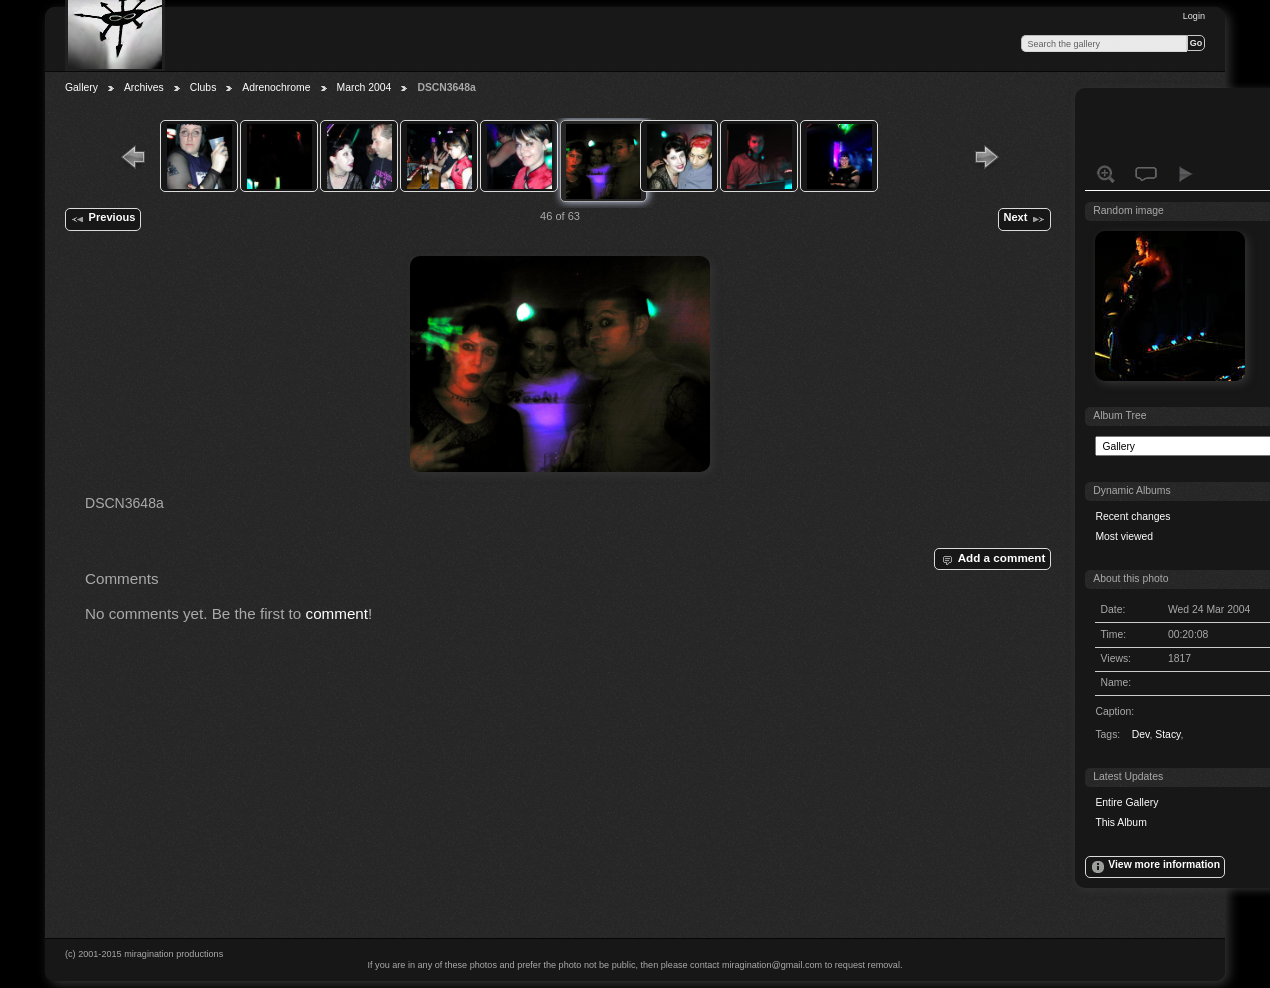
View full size (1106, 174)
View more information (1155, 867)
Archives (144, 87)
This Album (1120, 822)
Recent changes (1132, 516)
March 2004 (364, 87)
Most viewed (1124, 536)
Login (1194, 16)
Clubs (203, 87)
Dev (1141, 734)
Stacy (1167, 734)
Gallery (81, 87)
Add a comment (992, 559)
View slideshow (1186, 174)
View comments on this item (1146, 174)
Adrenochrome (276, 87)
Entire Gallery (1126, 802)
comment (337, 613)
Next (1024, 219)
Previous (102, 219)
